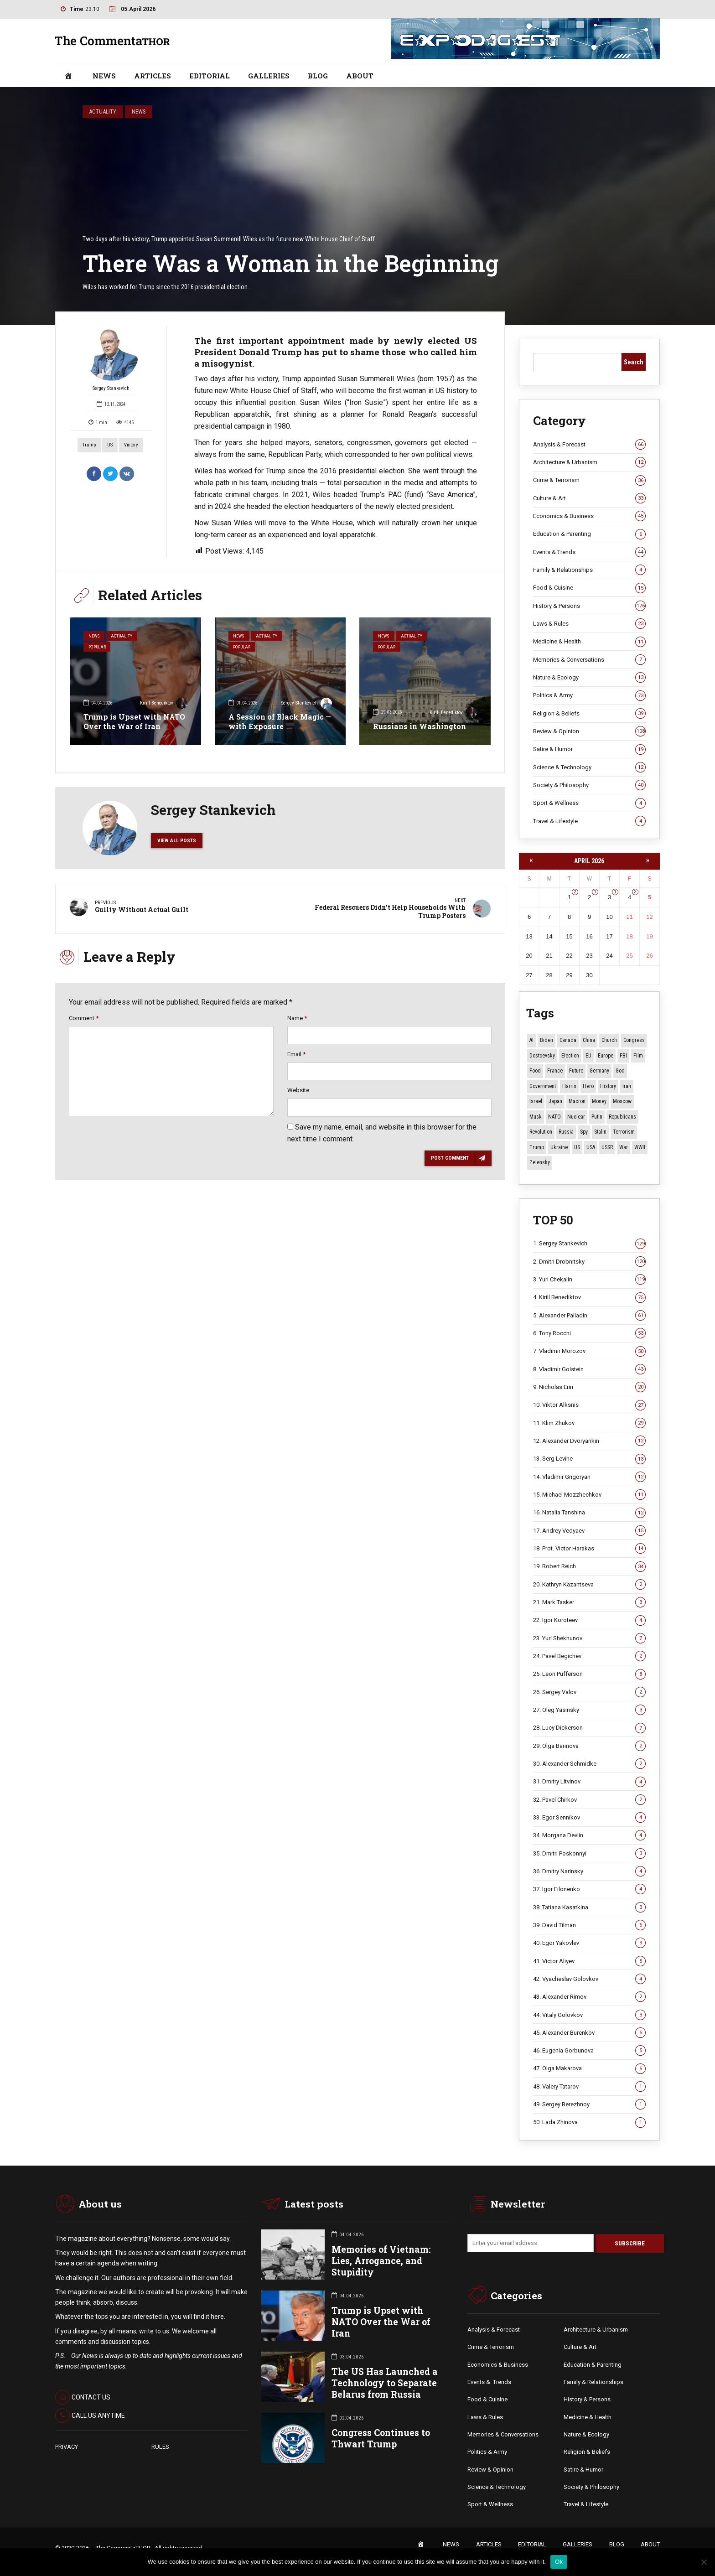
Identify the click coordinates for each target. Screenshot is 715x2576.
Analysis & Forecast (589, 445)
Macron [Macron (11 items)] (577, 1101)
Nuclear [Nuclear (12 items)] (576, 1117)
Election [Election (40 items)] (570, 1055)
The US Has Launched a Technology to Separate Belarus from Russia (385, 2383)
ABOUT (359, 75)
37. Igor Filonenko (589, 1889)
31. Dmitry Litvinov (589, 1782)
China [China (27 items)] (589, 1040)
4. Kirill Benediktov (589, 1298)
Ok (559, 2561)
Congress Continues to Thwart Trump (381, 2438)
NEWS (104, 75)
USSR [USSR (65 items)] (607, 1147)
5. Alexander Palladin (589, 1315)
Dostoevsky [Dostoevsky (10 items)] (542, 1055)
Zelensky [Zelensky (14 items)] (539, 1162)
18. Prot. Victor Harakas (589, 1549)
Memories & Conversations (589, 660)
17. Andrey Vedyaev (589, 1531)
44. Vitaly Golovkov (589, 2015)
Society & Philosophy (589, 785)
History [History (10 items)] (608, 1086)
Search (633, 362)
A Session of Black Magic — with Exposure (279, 721)
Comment (83, 1020)
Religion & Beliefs (589, 714)
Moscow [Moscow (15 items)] (622, 1101)
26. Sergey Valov (589, 1692)
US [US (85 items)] (577, 1147)
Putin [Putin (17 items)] (596, 1117)
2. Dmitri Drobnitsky (589, 1262)
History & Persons (589, 606)
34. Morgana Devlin (589, 1835)
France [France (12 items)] (555, 1071)
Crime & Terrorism (589, 481)
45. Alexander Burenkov (589, 2033)
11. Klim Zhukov (589, 1423)
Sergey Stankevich (111, 358)
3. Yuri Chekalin (589, 1279)
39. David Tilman (589, 1925)
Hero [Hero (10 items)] (588, 1086)
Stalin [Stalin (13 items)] (600, 1132)
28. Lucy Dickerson (589, 1728)
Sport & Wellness (589, 803)
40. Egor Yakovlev (589, 1943)
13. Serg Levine (589, 1459)
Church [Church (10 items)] (609, 1040)
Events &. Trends (489, 2382)
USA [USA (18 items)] (590, 1147)
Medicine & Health (589, 642)
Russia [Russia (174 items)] (566, 1132)
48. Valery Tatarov (589, 2087)
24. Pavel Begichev (589, 1656)
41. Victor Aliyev (589, 1961)
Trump (89, 445)
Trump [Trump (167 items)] (536, 1147)
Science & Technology (589, 767)
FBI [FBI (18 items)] (623, 1055)
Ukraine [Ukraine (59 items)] (559, 1147)
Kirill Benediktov (163, 704)
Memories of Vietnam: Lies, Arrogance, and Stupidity (381, 2261)
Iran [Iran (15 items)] (626, 1086)
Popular (99, 649)
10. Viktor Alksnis (589, 1405)
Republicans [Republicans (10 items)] (622, 1117)
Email (296, 1056)
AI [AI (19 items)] (531, 1040)
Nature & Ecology (589, 678)
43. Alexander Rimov (589, 1997)
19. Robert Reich (589, 1566)
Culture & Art (589, 498)
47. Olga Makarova (589, 2069)
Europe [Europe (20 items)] (605, 1055)
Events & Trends (589, 552)
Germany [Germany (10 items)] (599, 1071)
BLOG (318, 75)
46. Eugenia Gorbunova (589, 2051)
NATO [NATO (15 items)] (554, 1117)
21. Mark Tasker (589, 1602)
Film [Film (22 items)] (638, 1055)
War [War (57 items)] (623, 1147)
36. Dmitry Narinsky (589, 1871)
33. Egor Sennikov (589, 1818)
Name (297, 1020)
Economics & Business (589, 516)
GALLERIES (269, 75)
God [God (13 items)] (620, 1071)
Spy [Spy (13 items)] (584, 1132)
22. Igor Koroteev (589, 1620)
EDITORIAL (209, 75)
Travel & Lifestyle (589, 821)
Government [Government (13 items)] (542, 1086)
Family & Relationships (589, 570)
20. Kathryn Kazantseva (589, 1585)
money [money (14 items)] (599, 1101)
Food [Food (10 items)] (535, 1071)
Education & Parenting (589, 534)
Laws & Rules (589, 624)
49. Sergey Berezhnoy (589, 2104)
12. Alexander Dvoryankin (589, 1441)
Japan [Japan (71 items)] (555, 1101)
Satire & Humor (589, 749)
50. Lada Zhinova (589, 2123)
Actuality (102, 111)
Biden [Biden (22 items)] (546, 1040)
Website (298, 1092)
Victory (131, 445)
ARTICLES (152, 75)
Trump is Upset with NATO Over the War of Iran (134, 721)
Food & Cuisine (589, 588)
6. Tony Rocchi (589, 1333)
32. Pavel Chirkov (589, 1800)
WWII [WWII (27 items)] (639, 1147)
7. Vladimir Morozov (589, 1352)
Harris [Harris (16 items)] (569, 1086)
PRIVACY (66, 2447)
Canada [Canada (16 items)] (568, 1040)
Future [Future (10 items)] (576, 1071)
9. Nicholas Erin (589, 1387)
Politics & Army (589, 695)
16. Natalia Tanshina (589, 1512)
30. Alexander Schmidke (589, 1764)
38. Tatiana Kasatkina (589, 1907)
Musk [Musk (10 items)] (535, 1117)
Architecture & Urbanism (589, 462)
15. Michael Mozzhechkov (589, 1495)
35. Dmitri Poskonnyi (589, 1854)
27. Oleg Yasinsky (589, 1710)
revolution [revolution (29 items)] (540, 1132)
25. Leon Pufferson (589, 1674)
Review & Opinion (589, 731)
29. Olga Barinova (589, 1746)
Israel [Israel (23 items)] (535, 1101)
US (110, 445)
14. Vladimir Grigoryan (589, 1477)
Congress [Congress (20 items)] (634, 1040)
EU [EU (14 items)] (588, 1055)
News (139, 111)
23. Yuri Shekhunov (589, 1638)
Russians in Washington (419, 726)
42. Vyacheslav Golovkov (589, 1979)
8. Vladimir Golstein (589, 1369)
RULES (160, 2447)
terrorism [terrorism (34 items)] (624, 1132)
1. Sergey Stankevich (589, 1244)
